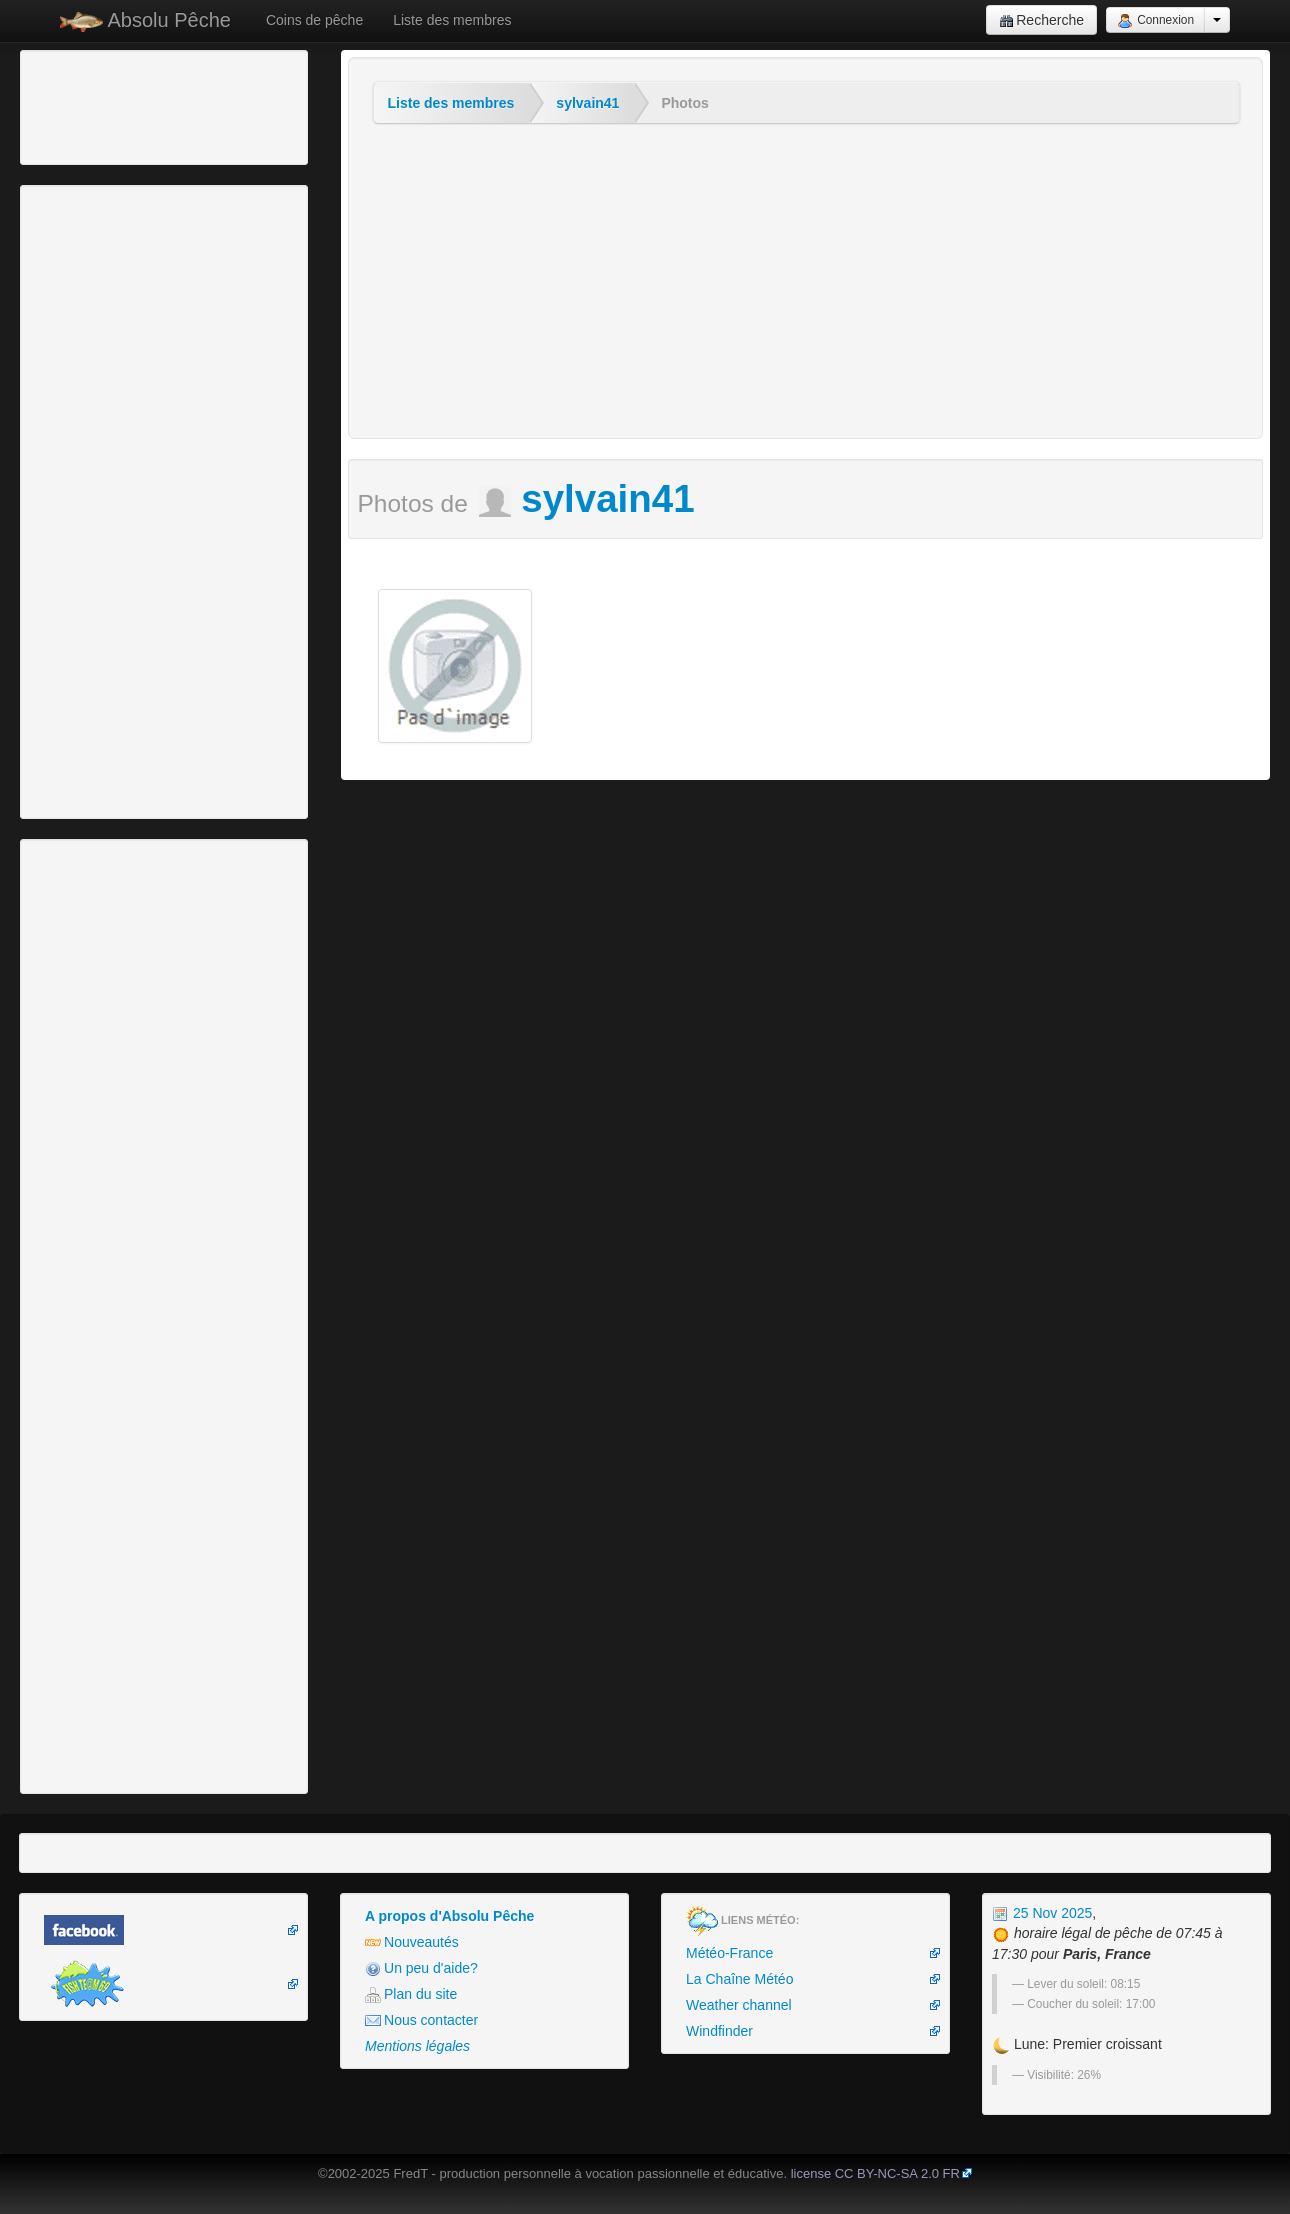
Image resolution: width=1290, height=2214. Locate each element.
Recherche (1041, 20)
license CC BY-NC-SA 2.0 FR (875, 2173)
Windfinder (719, 2031)
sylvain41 (587, 103)
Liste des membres (452, 20)
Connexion (1155, 21)
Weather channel (739, 2005)
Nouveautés (412, 1942)
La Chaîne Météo (739, 1979)
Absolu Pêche (145, 20)
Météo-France (729, 1953)
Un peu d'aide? (421, 1968)
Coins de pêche (314, 20)
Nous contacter (421, 2020)
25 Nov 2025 (1042, 1913)
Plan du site (411, 1994)
